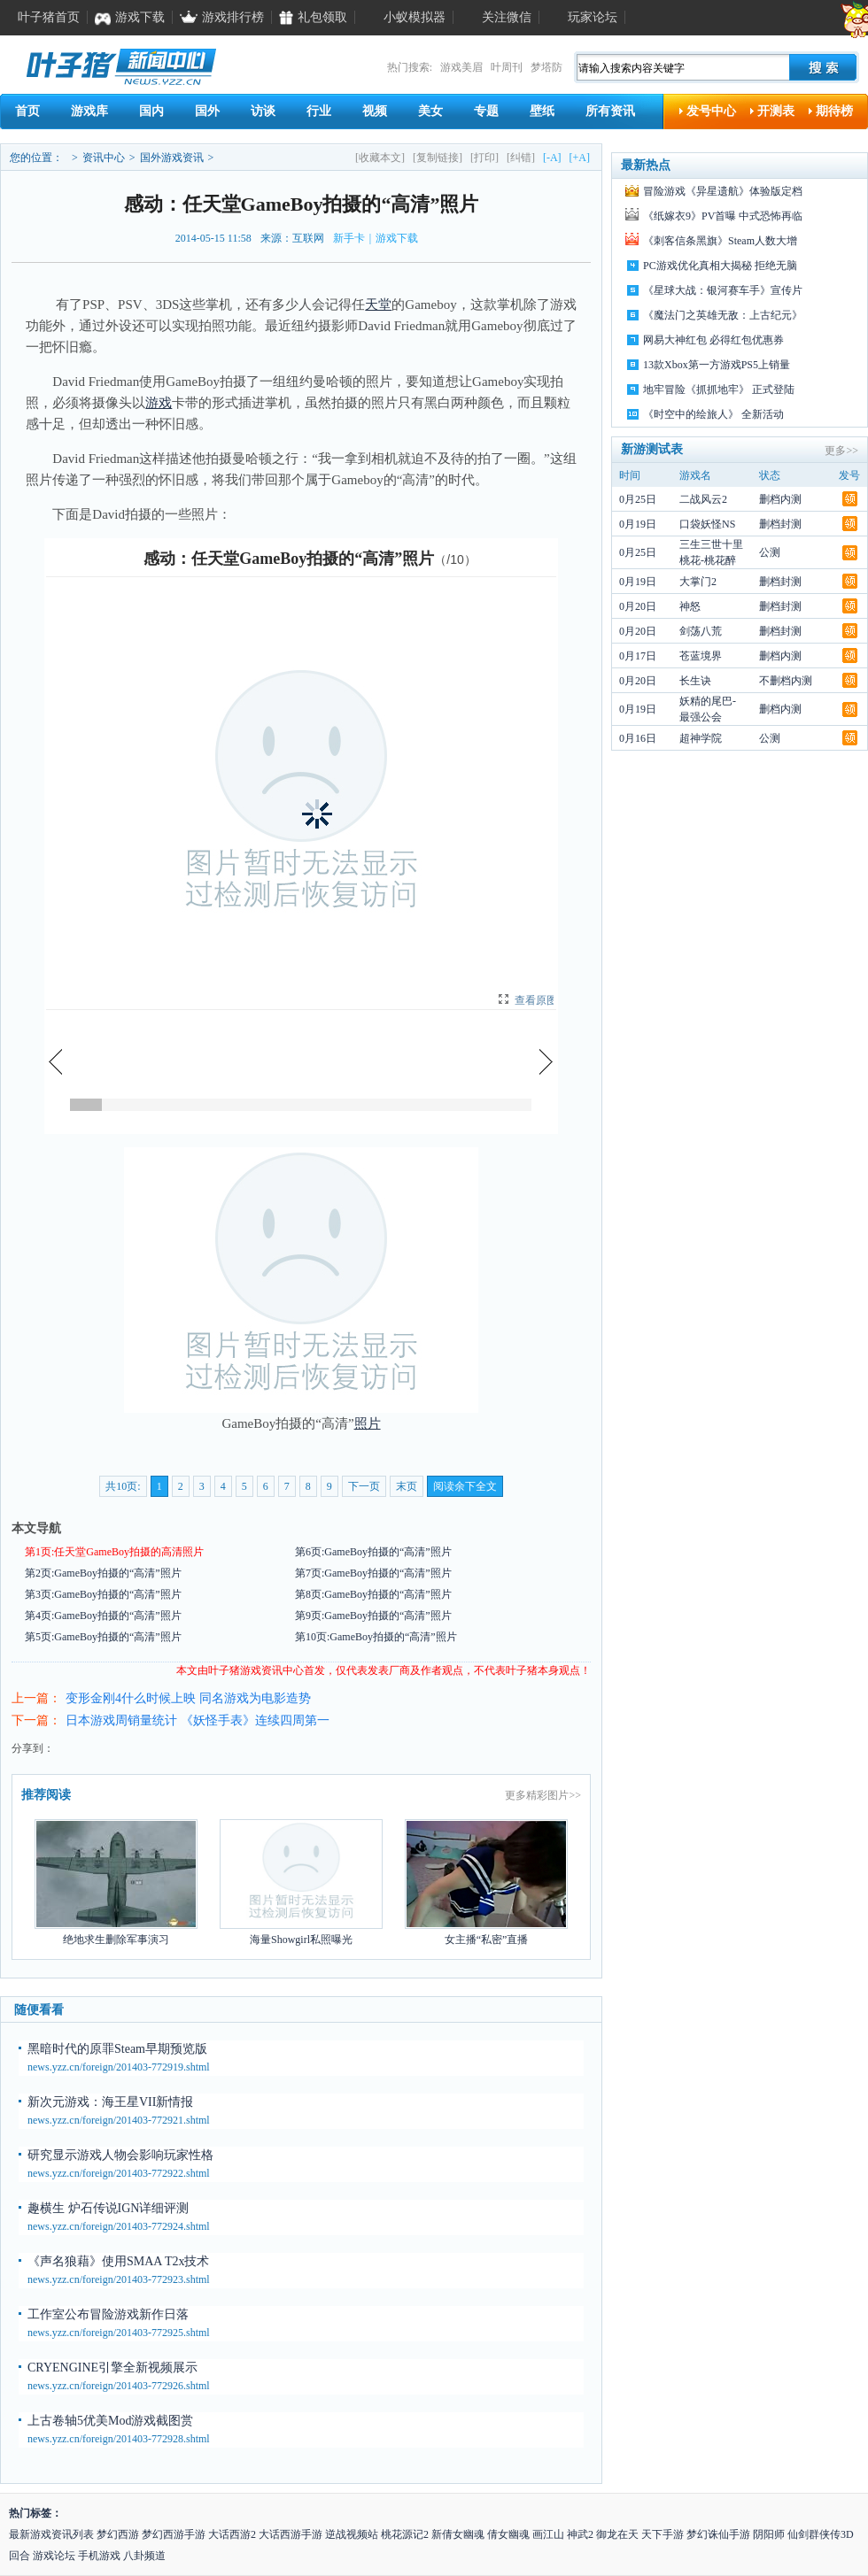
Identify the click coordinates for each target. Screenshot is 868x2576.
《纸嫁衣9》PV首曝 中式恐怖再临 (722, 216)
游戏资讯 (261, 1670)
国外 (207, 111)
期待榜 (834, 111)
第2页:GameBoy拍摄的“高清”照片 (103, 1573)
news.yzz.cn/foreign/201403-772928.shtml (118, 2439)
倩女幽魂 (508, 2534)
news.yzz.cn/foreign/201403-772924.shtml (118, 2226)
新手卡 (349, 238)
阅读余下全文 (465, 1486)
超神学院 (700, 738)
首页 (27, 111)
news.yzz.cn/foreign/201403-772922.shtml (118, 2173)
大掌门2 (698, 581)
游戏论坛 (54, 2555)
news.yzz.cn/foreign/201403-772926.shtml (118, 2385)
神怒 (690, 606)
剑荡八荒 (700, 631)
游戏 (158, 403)
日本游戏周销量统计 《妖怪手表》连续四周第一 (197, 1720)
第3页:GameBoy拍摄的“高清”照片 (103, 1594)
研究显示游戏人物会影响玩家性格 (120, 2155)
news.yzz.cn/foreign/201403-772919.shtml (118, 2067)
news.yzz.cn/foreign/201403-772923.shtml (118, 2279)
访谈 (263, 111)
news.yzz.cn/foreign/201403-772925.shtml (118, 2332)
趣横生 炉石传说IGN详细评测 (108, 2208)
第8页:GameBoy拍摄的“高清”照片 (373, 1594)
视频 (374, 111)
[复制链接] (437, 157)
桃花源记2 (405, 2534)
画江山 (548, 2534)
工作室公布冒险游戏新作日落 (108, 2314)
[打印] (484, 157)
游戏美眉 (461, 67)
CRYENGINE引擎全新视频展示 (112, 2367)
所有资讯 (610, 111)
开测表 (775, 111)
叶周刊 (507, 67)
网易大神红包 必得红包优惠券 (713, 340)
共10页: (122, 1486)
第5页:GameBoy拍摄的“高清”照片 (103, 1637)
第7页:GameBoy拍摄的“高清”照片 (373, 1573)
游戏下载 (397, 238)
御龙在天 (617, 2534)
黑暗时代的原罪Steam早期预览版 (117, 2048)
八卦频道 (144, 2555)
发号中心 (711, 111)
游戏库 (89, 111)
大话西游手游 (290, 2534)
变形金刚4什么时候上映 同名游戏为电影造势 (188, 1698)
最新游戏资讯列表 (51, 2534)
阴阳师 (769, 2534)
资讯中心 (103, 157)
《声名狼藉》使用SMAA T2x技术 (118, 2261)
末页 (406, 1486)
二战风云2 (703, 499)
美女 (430, 111)
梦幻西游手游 (173, 2534)
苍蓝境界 (700, 656)
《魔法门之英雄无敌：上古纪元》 (722, 315)
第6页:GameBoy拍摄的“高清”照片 (373, 1552)
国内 (151, 111)
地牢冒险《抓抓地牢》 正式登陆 (718, 389)
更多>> (841, 450)
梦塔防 (546, 67)
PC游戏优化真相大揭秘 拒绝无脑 (720, 265)
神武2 (580, 2534)
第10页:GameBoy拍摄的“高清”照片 (376, 1637)
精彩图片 (547, 1795)
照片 (367, 1423)
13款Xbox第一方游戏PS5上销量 (716, 365)
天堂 (378, 304)
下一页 (364, 1486)
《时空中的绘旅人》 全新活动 (713, 414)
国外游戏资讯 (172, 157)
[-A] (552, 157)
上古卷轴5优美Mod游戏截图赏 (110, 2420)
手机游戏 (99, 2555)
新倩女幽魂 (457, 2534)
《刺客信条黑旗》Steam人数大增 (720, 241)
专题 (486, 111)
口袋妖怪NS (707, 524)
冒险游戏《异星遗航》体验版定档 (722, 191)
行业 (318, 111)
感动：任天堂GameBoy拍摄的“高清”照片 (288, 558)
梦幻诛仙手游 (718, 2534)
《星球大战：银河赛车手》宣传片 (722, 290)
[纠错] (521, 157)
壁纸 (542, 111)
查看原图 (536, 1000)
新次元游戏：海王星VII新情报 (110, 2102)
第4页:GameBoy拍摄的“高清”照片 (103, 1615)
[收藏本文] (380, 157)
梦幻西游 (118, 2534)
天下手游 (662, 2534)
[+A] (580, 157)
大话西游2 (232, 2534)
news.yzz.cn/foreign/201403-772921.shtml (118, 2120)
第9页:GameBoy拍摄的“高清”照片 (373, 1615)
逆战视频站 (351, 2534)
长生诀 (695, 681)
